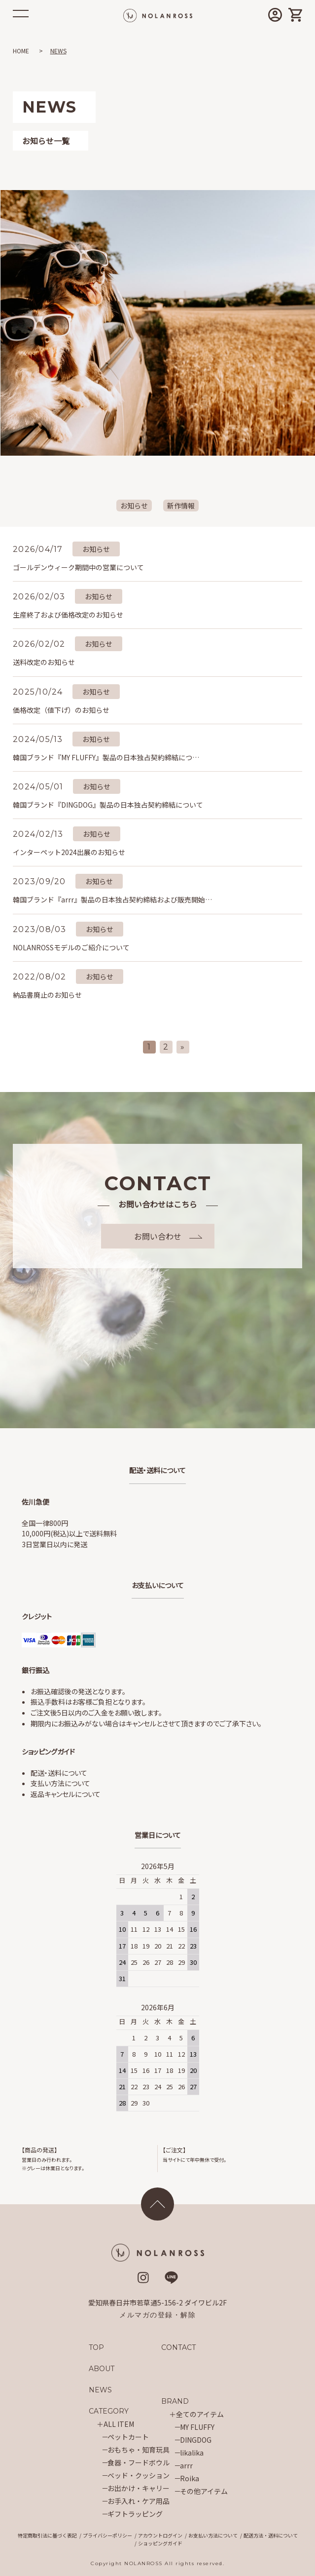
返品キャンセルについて (66, 1794)
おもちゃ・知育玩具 (138, 2450)
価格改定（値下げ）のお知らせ (61, 710)
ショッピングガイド (160, 2543)
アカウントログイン (160, 2535)
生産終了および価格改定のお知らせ (68, 615)
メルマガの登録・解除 (157, 2314)
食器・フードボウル (138, 2462)
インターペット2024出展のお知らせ (69, 852)
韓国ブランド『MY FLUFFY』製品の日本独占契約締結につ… (106, 757)
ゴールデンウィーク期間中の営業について (78, 567)
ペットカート (128, 2437)
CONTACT (178, 2347)
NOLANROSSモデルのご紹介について (71, 947)
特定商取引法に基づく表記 (47, 2535)
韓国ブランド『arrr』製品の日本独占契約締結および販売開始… (112, 899)
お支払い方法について (213, 2535)
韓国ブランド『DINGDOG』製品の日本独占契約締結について (108, 805)
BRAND (175, 2401)
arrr (186, 2465)
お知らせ (134, 505)
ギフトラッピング (135, 2514)
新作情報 (181, 505)
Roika (189, 2478)
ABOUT (102, 2368)
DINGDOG (195, 2440)
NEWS (100, 2389)
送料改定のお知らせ (44, 662)
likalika (192, 2453)
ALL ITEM (119, 2424)
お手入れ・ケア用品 (138, 2501)
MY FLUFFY (197, 2427)
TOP (96, 2347)
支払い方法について (60, 1783)
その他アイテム (204, 2491)
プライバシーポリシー (107, 2535)
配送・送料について (59, 1773)
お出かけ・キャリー (138, 2488)
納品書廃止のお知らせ (47, 995)
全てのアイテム (200, 2414)
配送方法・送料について (271, 2535)
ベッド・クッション (138, 2475)
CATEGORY (109, 2411)
